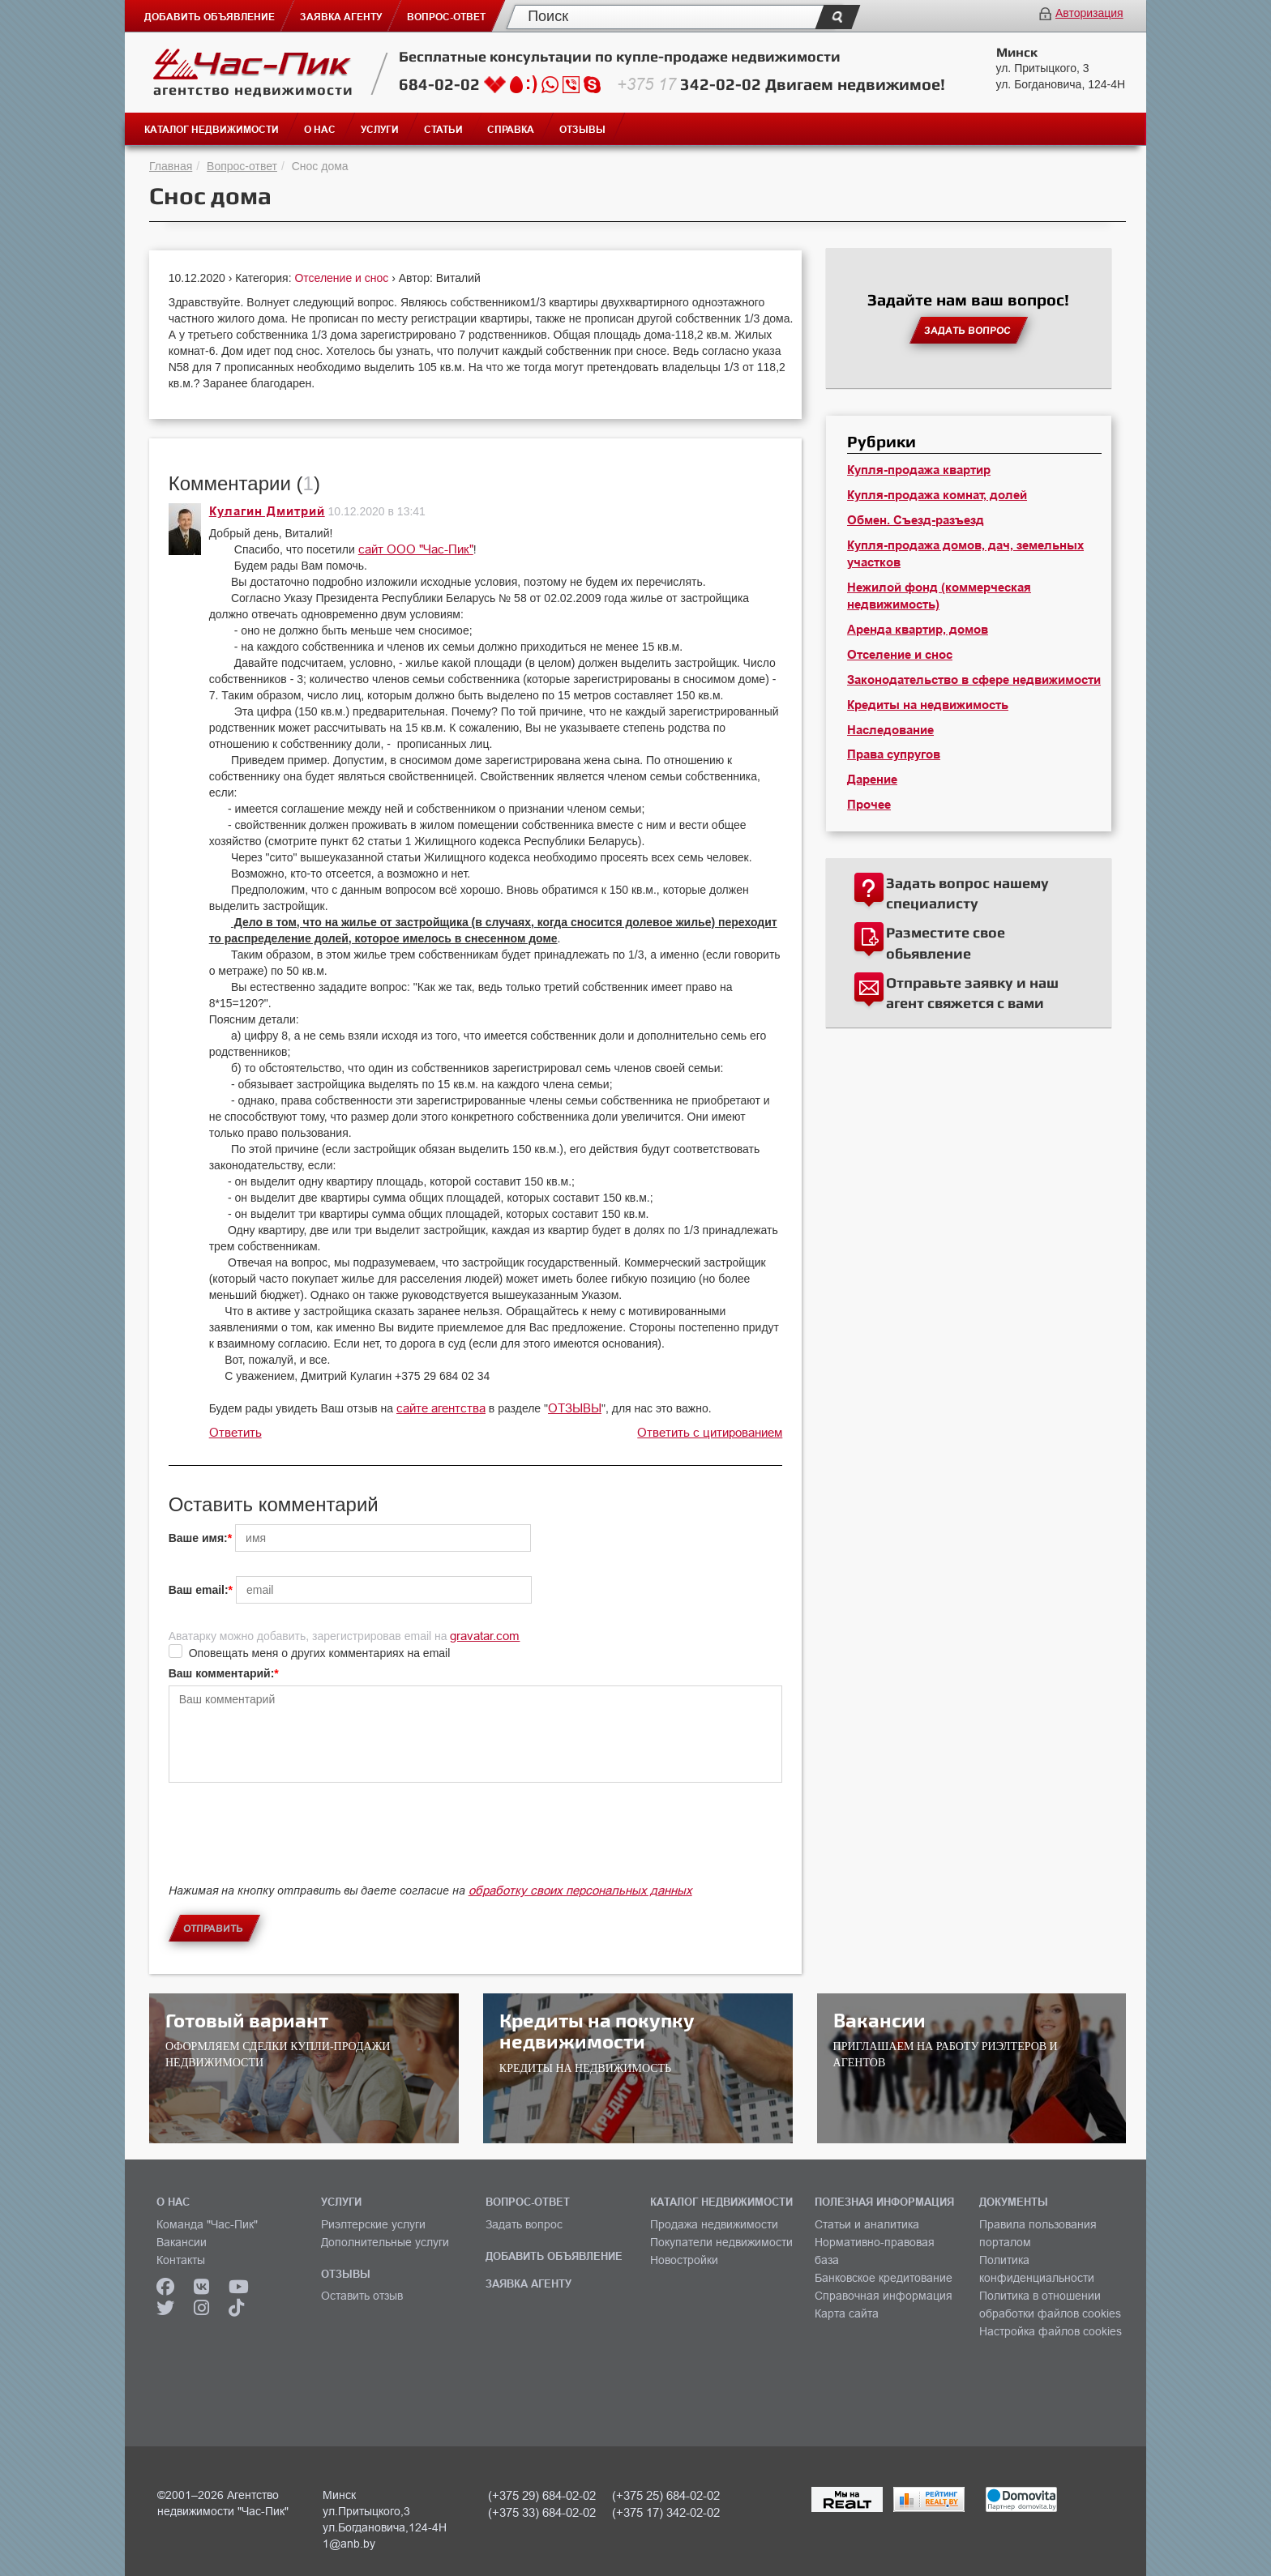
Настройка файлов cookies (1050, 2331)
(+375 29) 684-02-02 (542, 2495)
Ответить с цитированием (709, 1432)
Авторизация (1089, 12)
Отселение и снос (343, 277)
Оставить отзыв (362, 2295)
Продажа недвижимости (714, 2224)
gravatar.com (485, 1636)
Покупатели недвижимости (721, 2242)
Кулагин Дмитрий (267, 511)
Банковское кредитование (883, 2277)
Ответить (235, 1432)
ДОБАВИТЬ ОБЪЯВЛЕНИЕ (554, 2255)
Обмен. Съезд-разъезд (915, 520)
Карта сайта (847, 2313)
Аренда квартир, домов (917, 629)
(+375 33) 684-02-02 (542, 2512)
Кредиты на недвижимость (927, 705)
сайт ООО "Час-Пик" (415, 549)
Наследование (890, 730)
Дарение (872, 779)
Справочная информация (883, 2295)
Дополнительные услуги (385, 2242)
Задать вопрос (524, 2224)
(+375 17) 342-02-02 (666, 2512)
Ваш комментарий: (222, 1673)
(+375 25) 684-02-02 (666, 2495)
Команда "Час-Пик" (207, 2224)
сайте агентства (441, 1408)
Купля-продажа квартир (919, 470)
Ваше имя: (198, 1538)
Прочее (869, 804)
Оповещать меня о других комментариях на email (320, 1653)
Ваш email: (199, 1589)
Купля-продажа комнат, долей (937, 495)
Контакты (180, 2259)
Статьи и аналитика (867, 2224)
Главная (170, 166)
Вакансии (181, 2242)
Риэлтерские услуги (373, 2224)
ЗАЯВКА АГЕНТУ (528, 2283)
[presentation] (292, 1846)
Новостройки (684, 2259)
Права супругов (893, 754)
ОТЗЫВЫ (574, 1408)
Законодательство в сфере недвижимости (974, 680)
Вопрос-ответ (242, 166)
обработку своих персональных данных (580, 1890)
